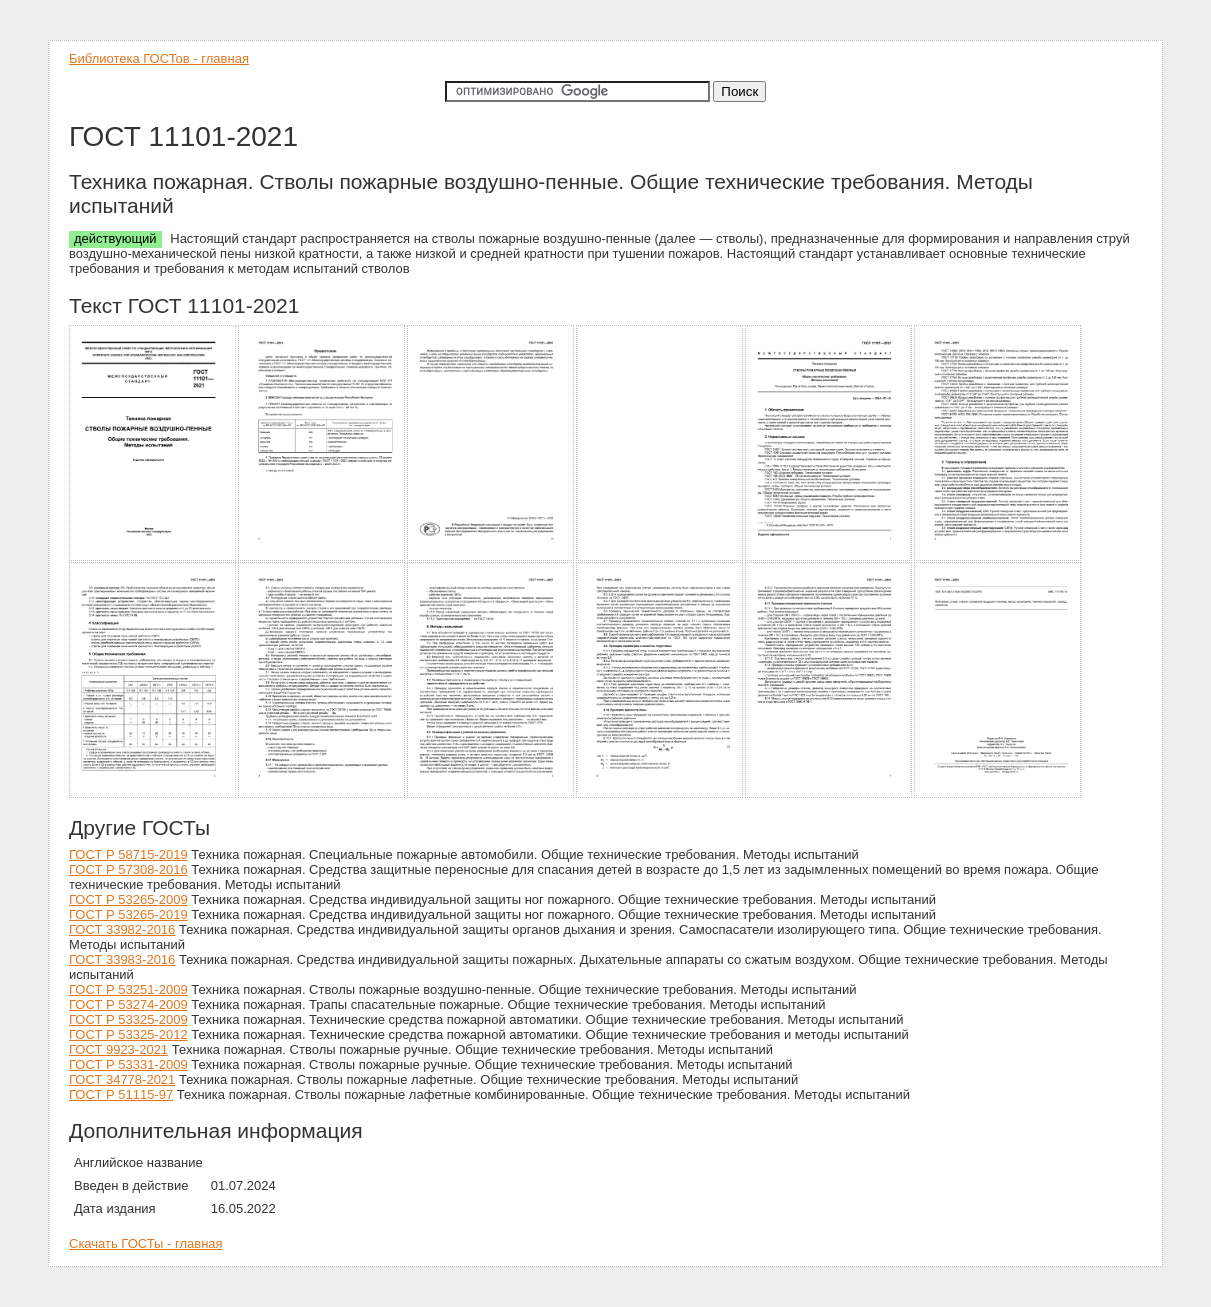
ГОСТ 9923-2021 (118, 1049)
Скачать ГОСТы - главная (146, 1243)
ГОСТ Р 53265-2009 (128, 899)
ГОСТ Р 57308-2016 (128, 869)
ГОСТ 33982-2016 (122, 929)
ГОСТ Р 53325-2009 (128, 1019)
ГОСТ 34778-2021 (122, 1079)
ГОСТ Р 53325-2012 (128, 1034)
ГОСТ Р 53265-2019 (128, 914)
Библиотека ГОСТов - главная (159, 58)
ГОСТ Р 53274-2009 (128, 1004)
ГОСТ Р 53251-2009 (128, 989)
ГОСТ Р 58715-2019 (128, 854)
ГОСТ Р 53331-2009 (128, 1064)
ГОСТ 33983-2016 (122, 959)
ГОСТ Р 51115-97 (121, 1094)
